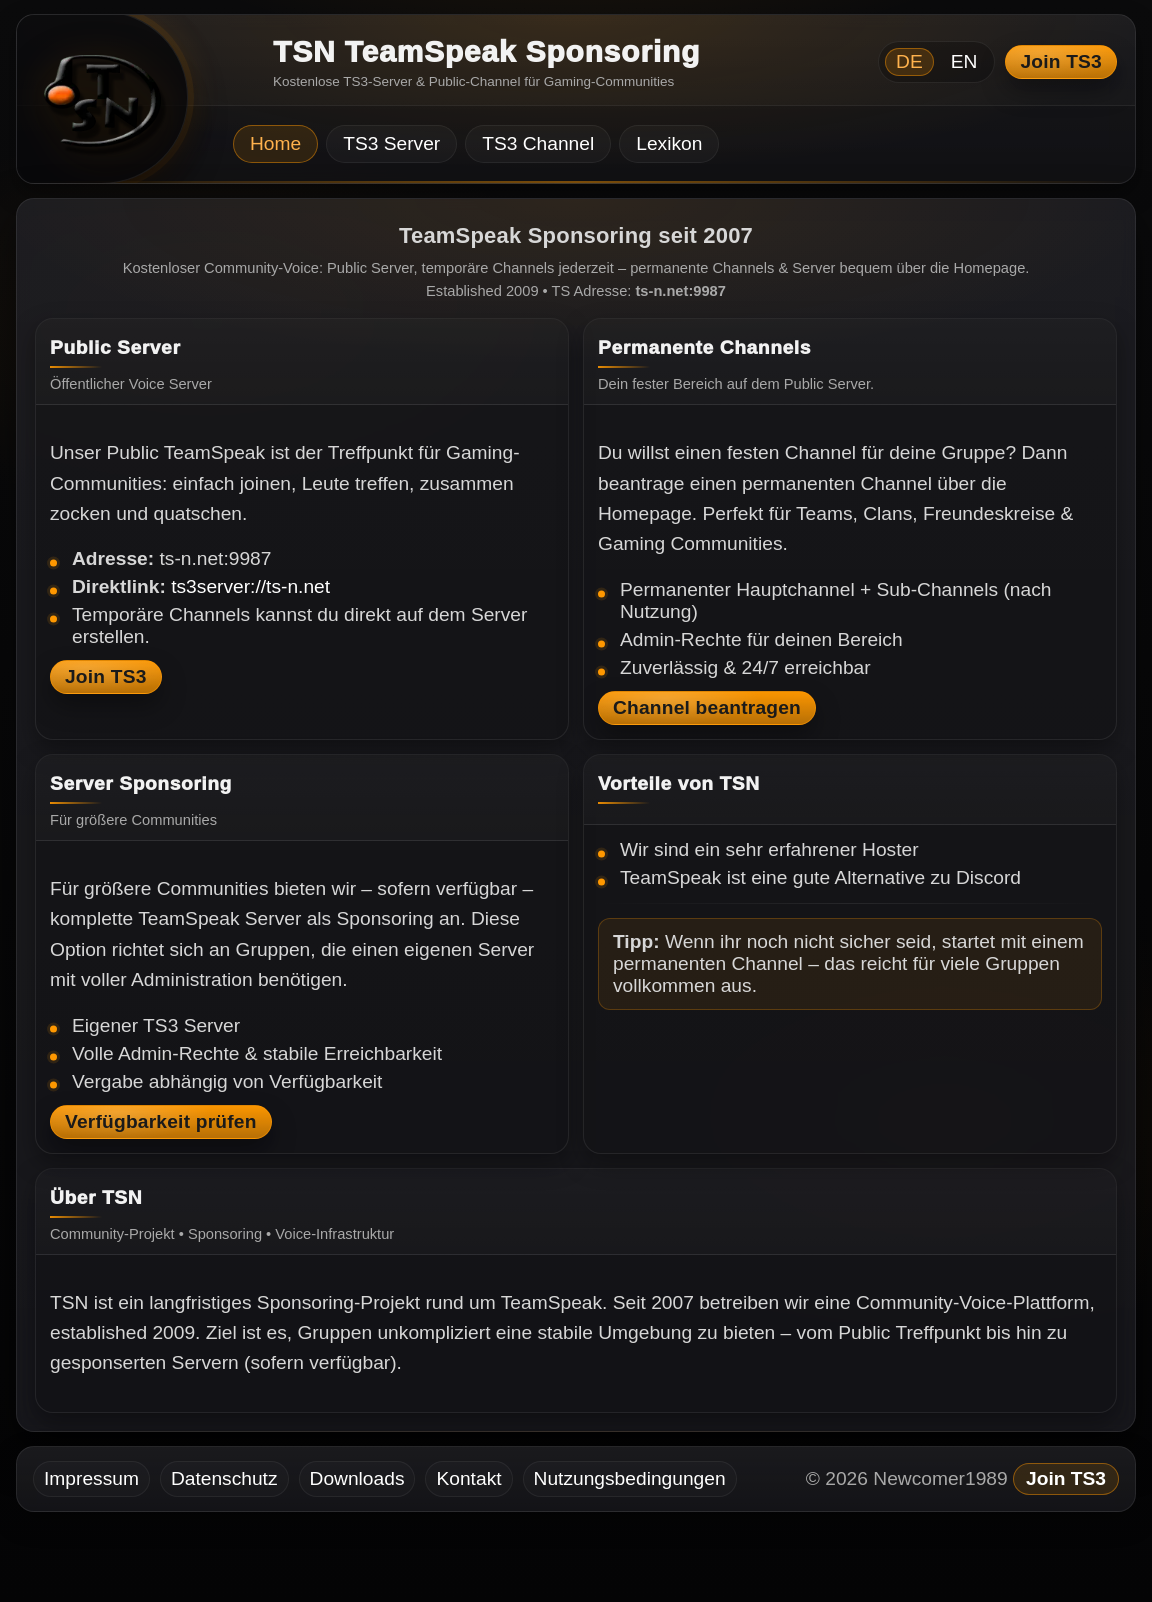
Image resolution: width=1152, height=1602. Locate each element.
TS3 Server (391, 143)
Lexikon (669, 143)
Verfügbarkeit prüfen (161, 1121)
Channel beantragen (707, 707)
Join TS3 (1061, 61)
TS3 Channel (538, 143)
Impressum (91, 1478)
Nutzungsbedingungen (630, 1478)
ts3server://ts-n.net (250, 586)
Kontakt (468, 1478)
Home (275, 143)
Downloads (357, 1478)
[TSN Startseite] (95, 105)
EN (964, 61)
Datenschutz (224, 1478)
